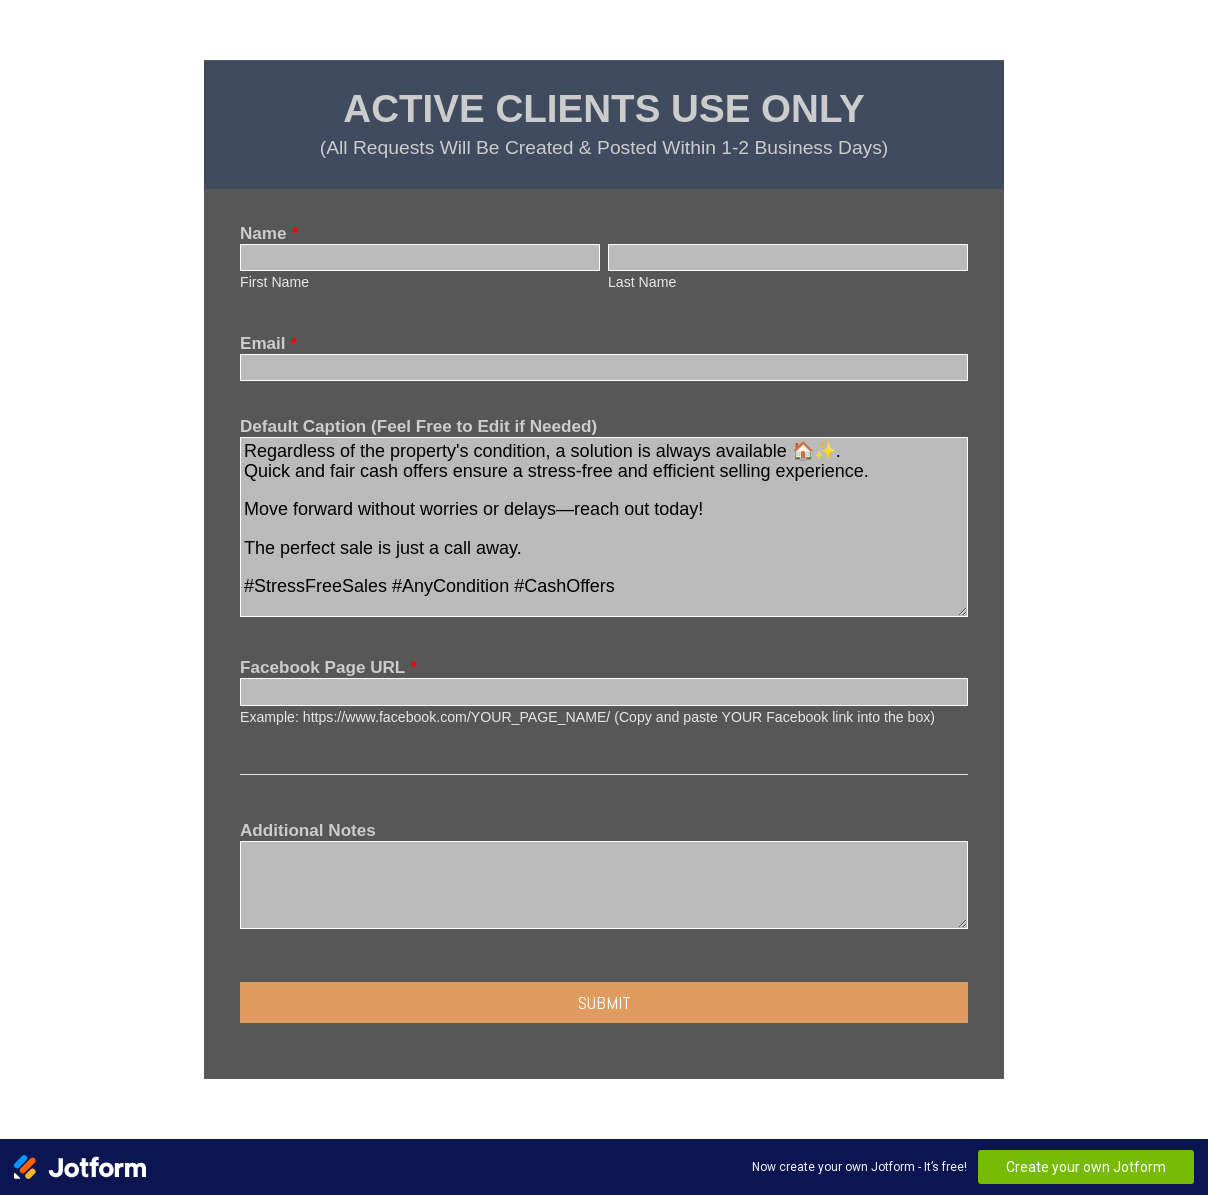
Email (268, 343)
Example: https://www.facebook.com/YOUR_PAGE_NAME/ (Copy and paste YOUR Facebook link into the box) (587, 717)
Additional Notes (308, 830)
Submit (604, 1002)
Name (269, 233)
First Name (274, 282)
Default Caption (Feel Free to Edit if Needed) (418, 426)
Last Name (642, 282)
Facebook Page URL (328, 667)
